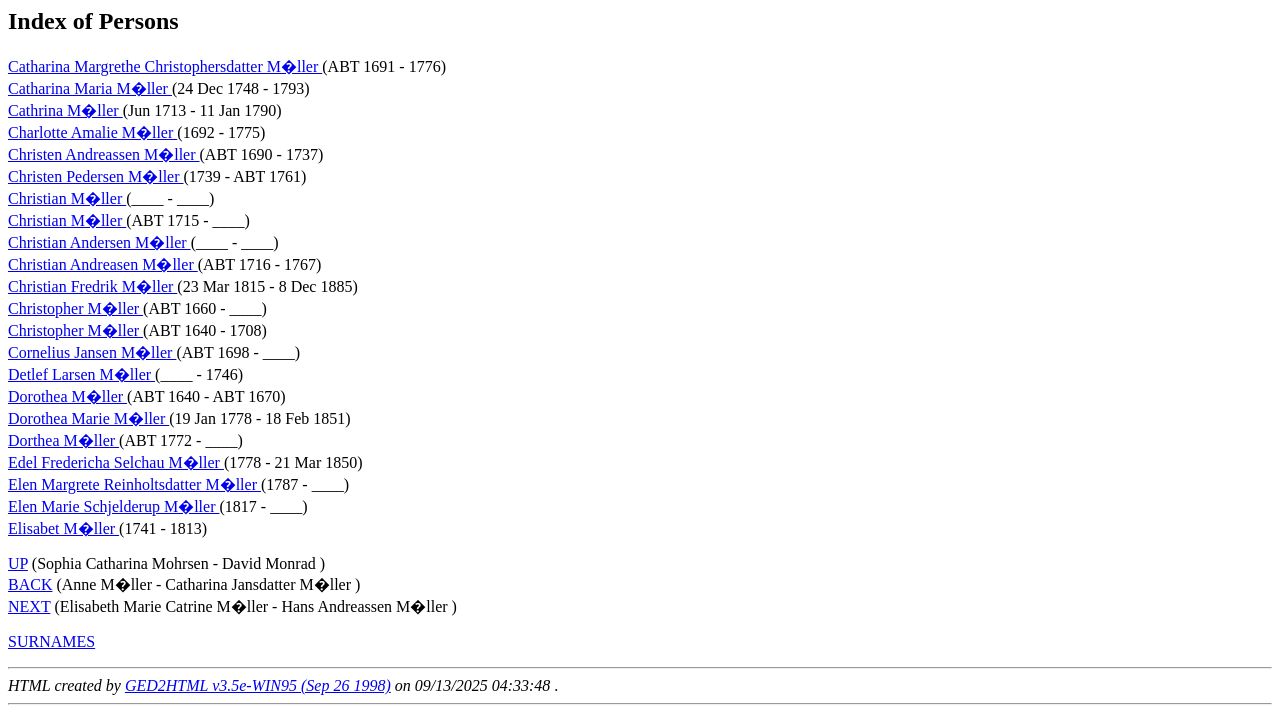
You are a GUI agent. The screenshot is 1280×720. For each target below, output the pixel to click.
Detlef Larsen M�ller (81, 374)
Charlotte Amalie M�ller (92, 132)
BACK (30, 584)
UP (18, 563)
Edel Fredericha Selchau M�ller (116, 462)
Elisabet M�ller (63, 528)
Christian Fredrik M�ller (92, 286)
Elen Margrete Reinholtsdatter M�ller (134, 484)
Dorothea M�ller (67, 396)
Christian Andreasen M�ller (103, 264)
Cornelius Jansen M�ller (92, 352)
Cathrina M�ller (65, 110)
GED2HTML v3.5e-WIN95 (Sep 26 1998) (258, 685)
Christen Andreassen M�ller (104, 154)
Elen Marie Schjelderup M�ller (114, 506)
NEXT (29, 606)
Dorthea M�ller (63, 440)
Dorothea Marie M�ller (88, 418)
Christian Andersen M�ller (99, 242)
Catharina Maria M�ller (90, 88)
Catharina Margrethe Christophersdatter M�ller (165, 66)
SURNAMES (51, 641)
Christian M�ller (67, 198)
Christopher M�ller (75, 308)
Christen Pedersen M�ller (96, 176)
